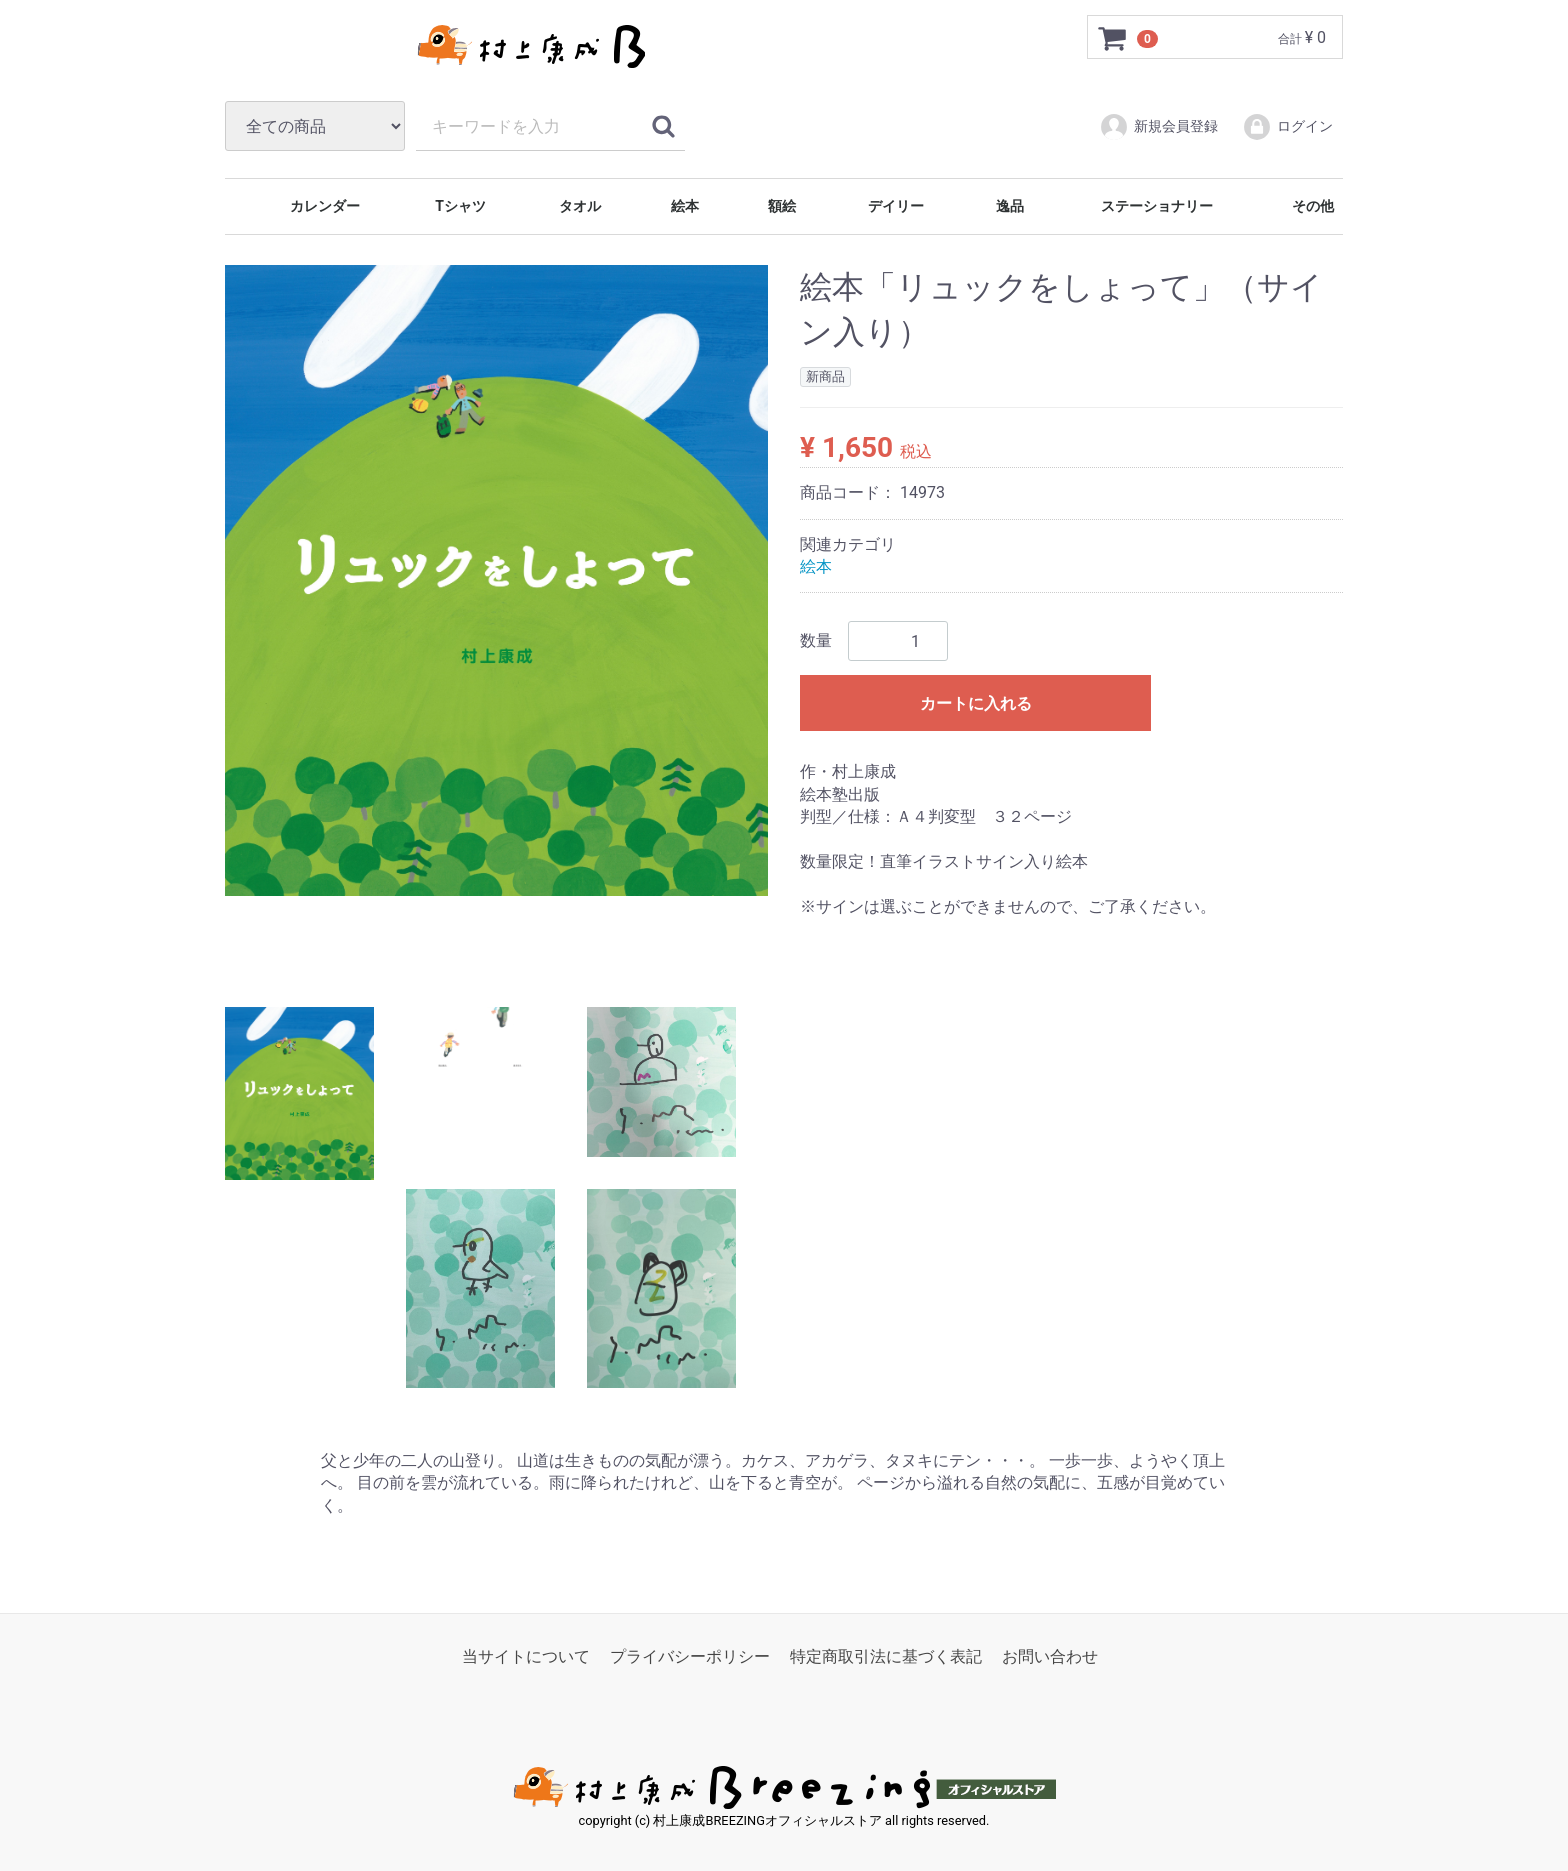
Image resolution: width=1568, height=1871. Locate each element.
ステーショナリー (1155, 206)
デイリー (894, 206)
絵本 (683, 206)
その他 (1310, 206)
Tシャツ (459, 206)
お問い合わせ (1050, 1656)
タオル (577, 206)
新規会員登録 (1158, 127)
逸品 (1007, 206)
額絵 (780, 206)
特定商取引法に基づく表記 (886, 1656)
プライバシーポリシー (690, 1656)
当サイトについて (526, 1656)
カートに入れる (976, 703)
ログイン (1287, 127)
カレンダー (323, 206)
